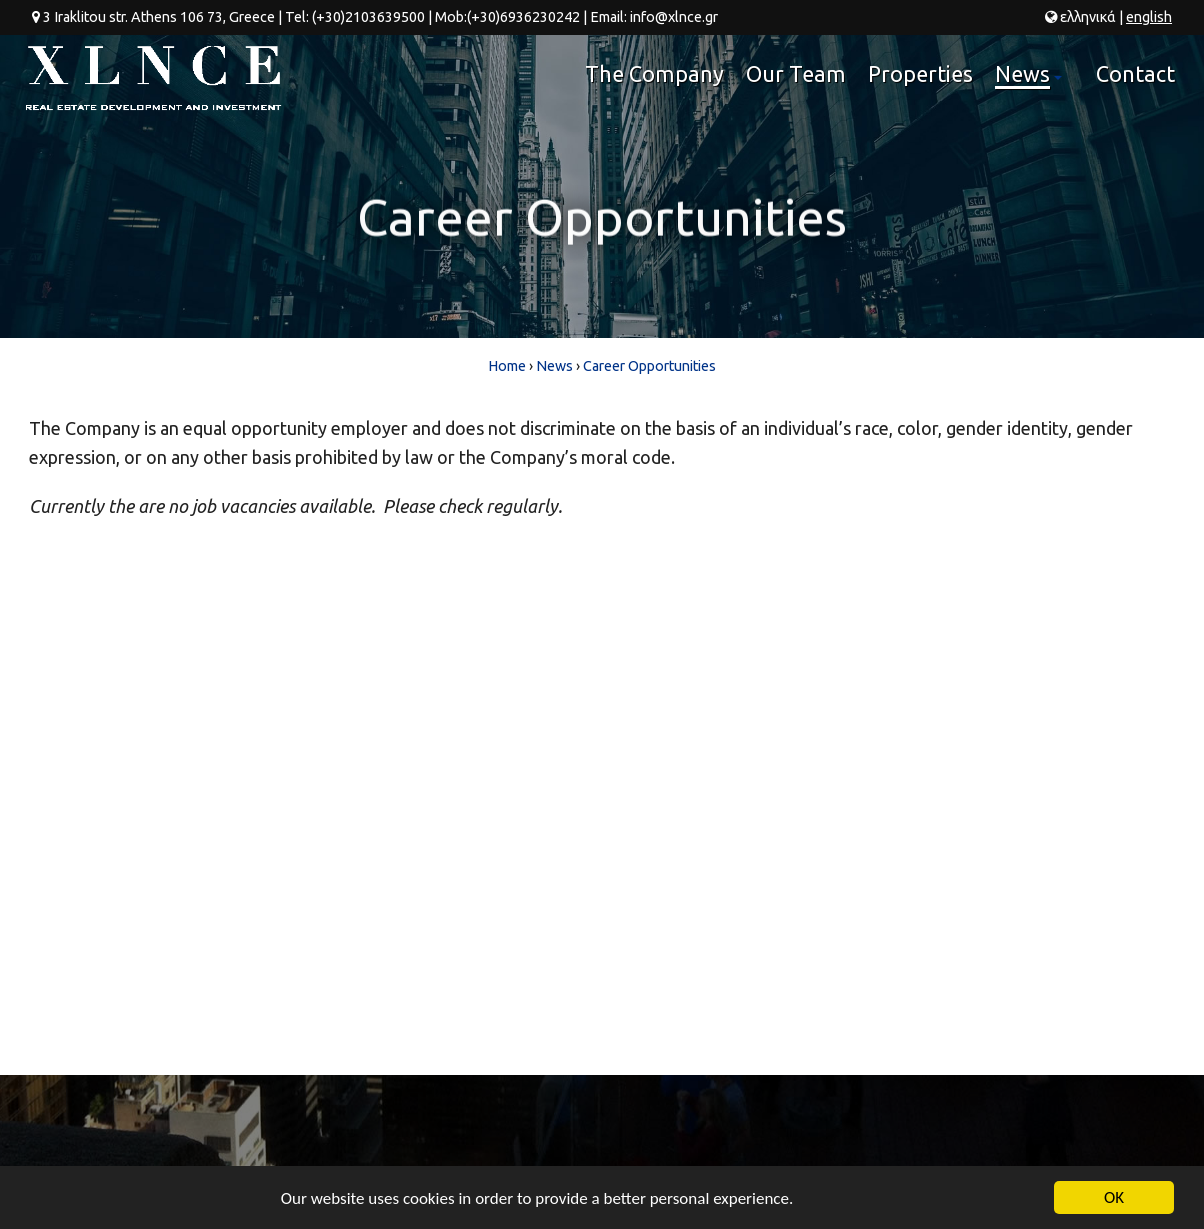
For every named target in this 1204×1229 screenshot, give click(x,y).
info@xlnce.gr (674, 17)
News (1031, 81)
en (1149, 17)
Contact (1135, 74)
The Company (654, 74)
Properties (920, 74)
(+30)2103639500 (368, 17)
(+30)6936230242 (523, 17)
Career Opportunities (649, 366)
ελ (1088, 17)
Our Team (796, 74)
